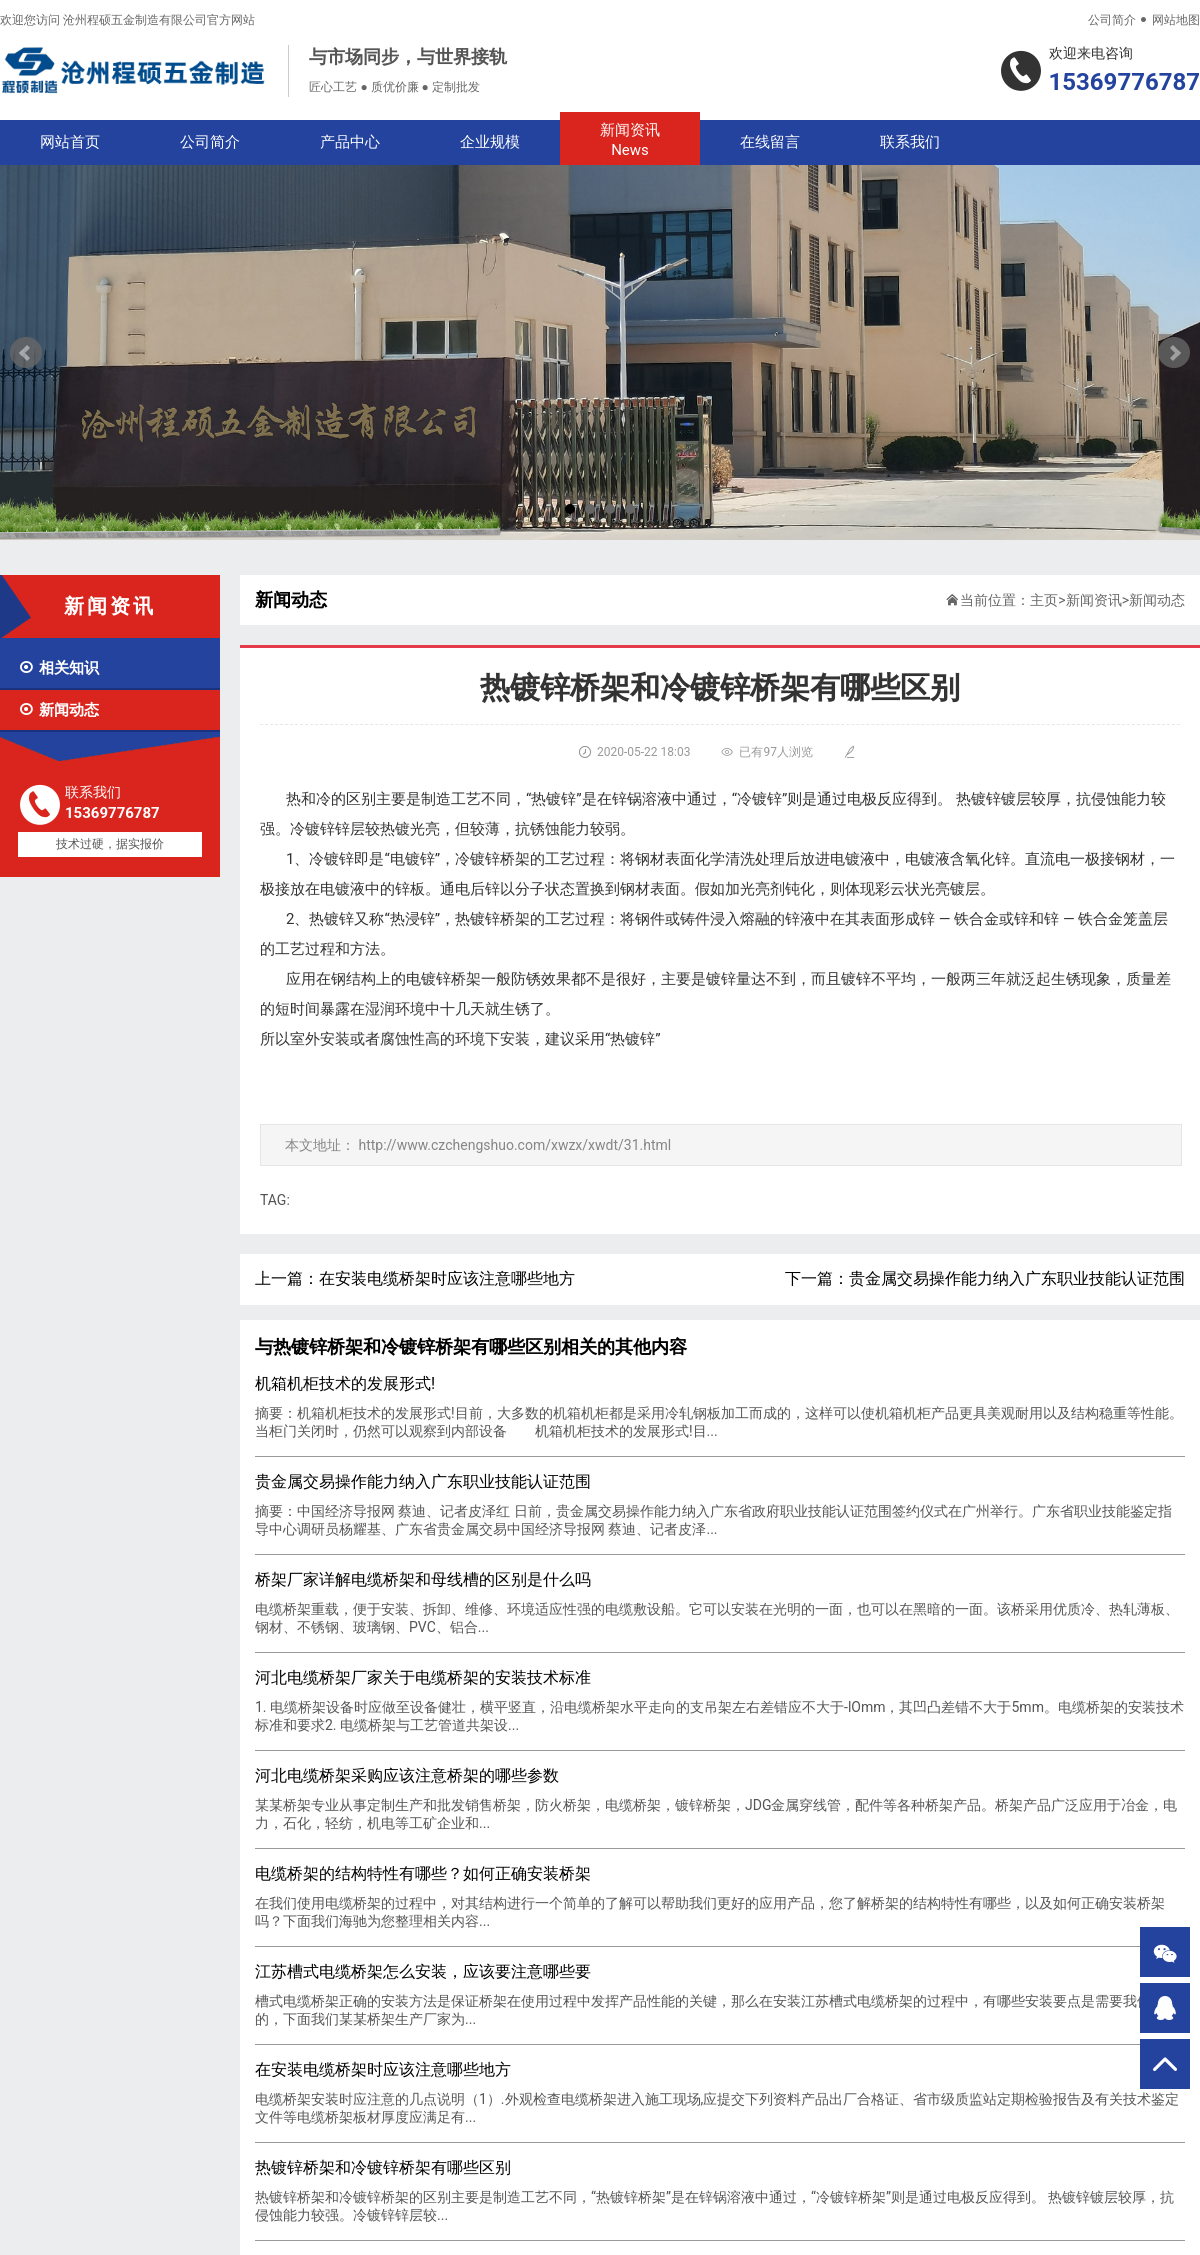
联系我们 (910, 142)
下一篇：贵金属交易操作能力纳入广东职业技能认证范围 (985, 1278)
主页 (1044, 600)
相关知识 (58, 668)
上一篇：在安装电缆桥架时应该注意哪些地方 (415, 1278)
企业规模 (490, 142)
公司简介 (1112, 20)
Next (1174, 353)
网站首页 (70, 142)
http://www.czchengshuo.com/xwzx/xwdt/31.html (514, 1145)
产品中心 (350, 142)
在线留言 (770, 142)
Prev (26, 353)
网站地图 (1176, 20)
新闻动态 (58, 710)
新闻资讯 (630, 140)
